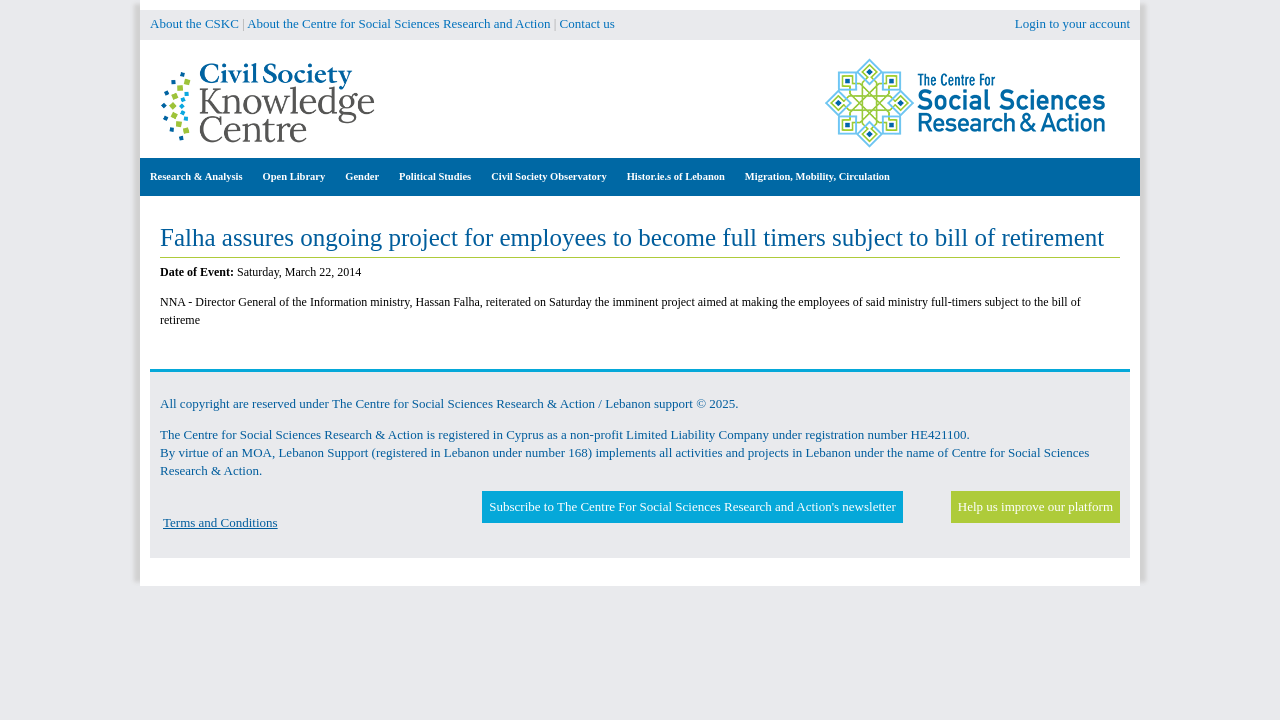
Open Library (294, 176)
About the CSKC (194, 23)
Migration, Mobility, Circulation (817, 176)
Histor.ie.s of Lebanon (676, 176)
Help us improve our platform (1035, 506)
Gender (362, 176)
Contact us (587, 23)
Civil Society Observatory (548, 176)
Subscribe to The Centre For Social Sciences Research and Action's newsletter (692, 506)
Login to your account (1072, 23)
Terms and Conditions (220, 522)
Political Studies (435, 176)
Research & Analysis (196, 176)
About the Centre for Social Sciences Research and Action (398, 23)
